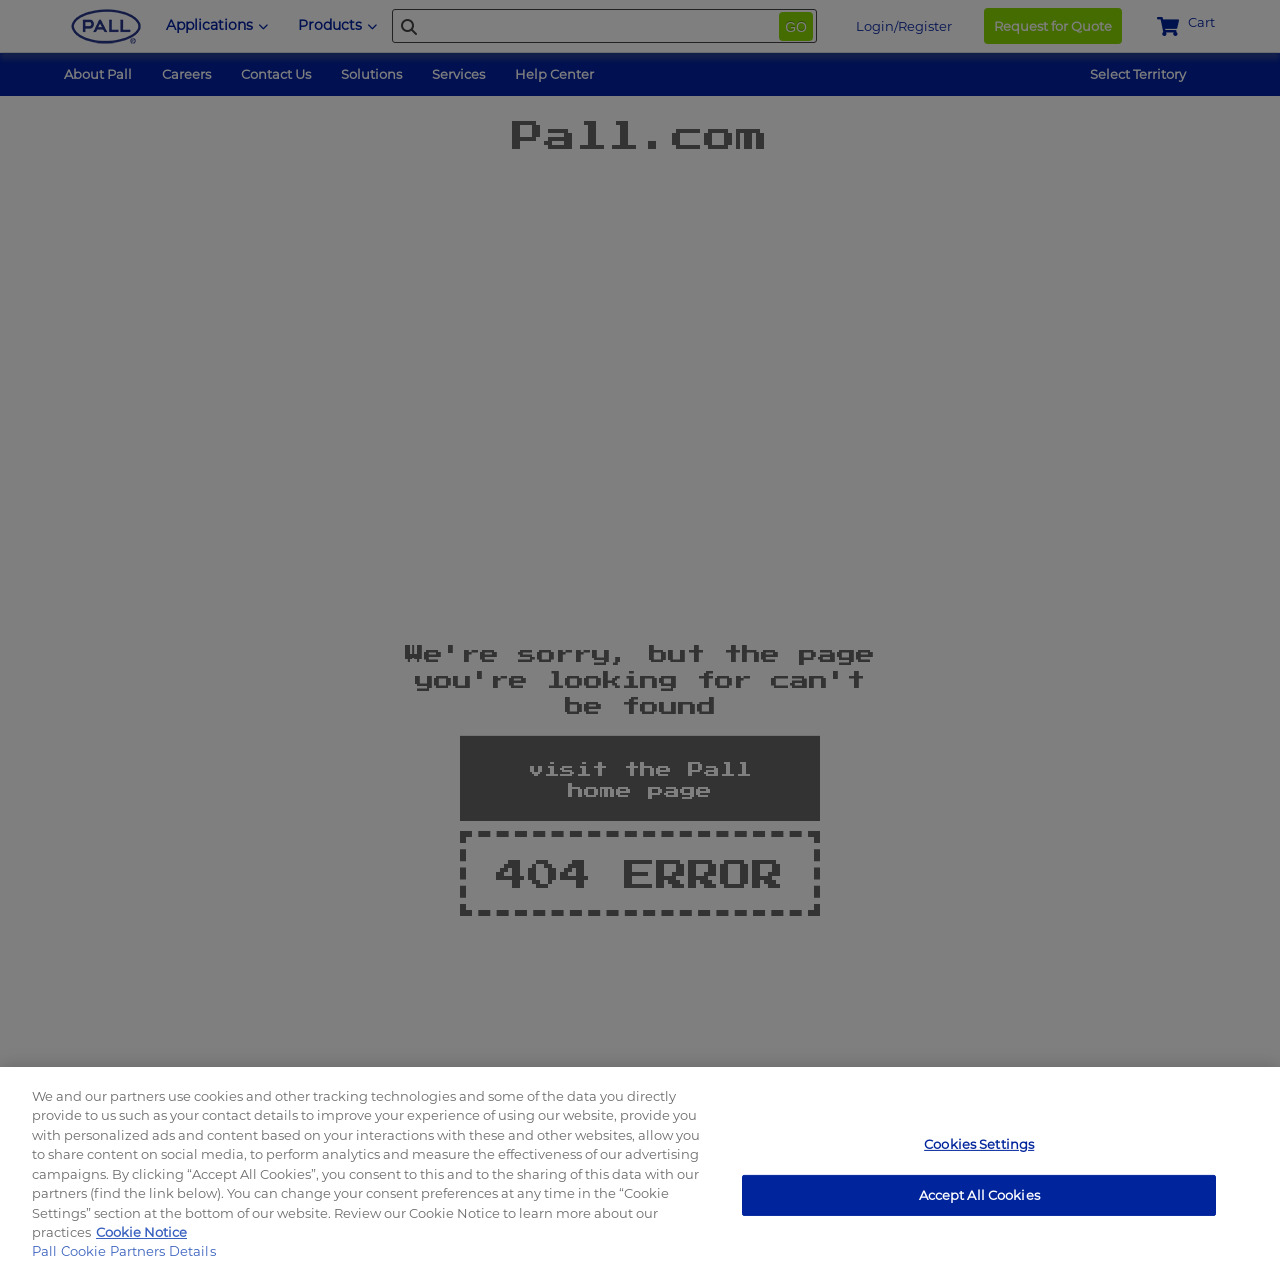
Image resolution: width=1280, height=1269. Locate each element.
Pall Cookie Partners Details (124, 1251)
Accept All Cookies (979, 1194)
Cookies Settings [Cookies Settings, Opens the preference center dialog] (979, 1144)
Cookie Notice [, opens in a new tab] (141, 1232)
